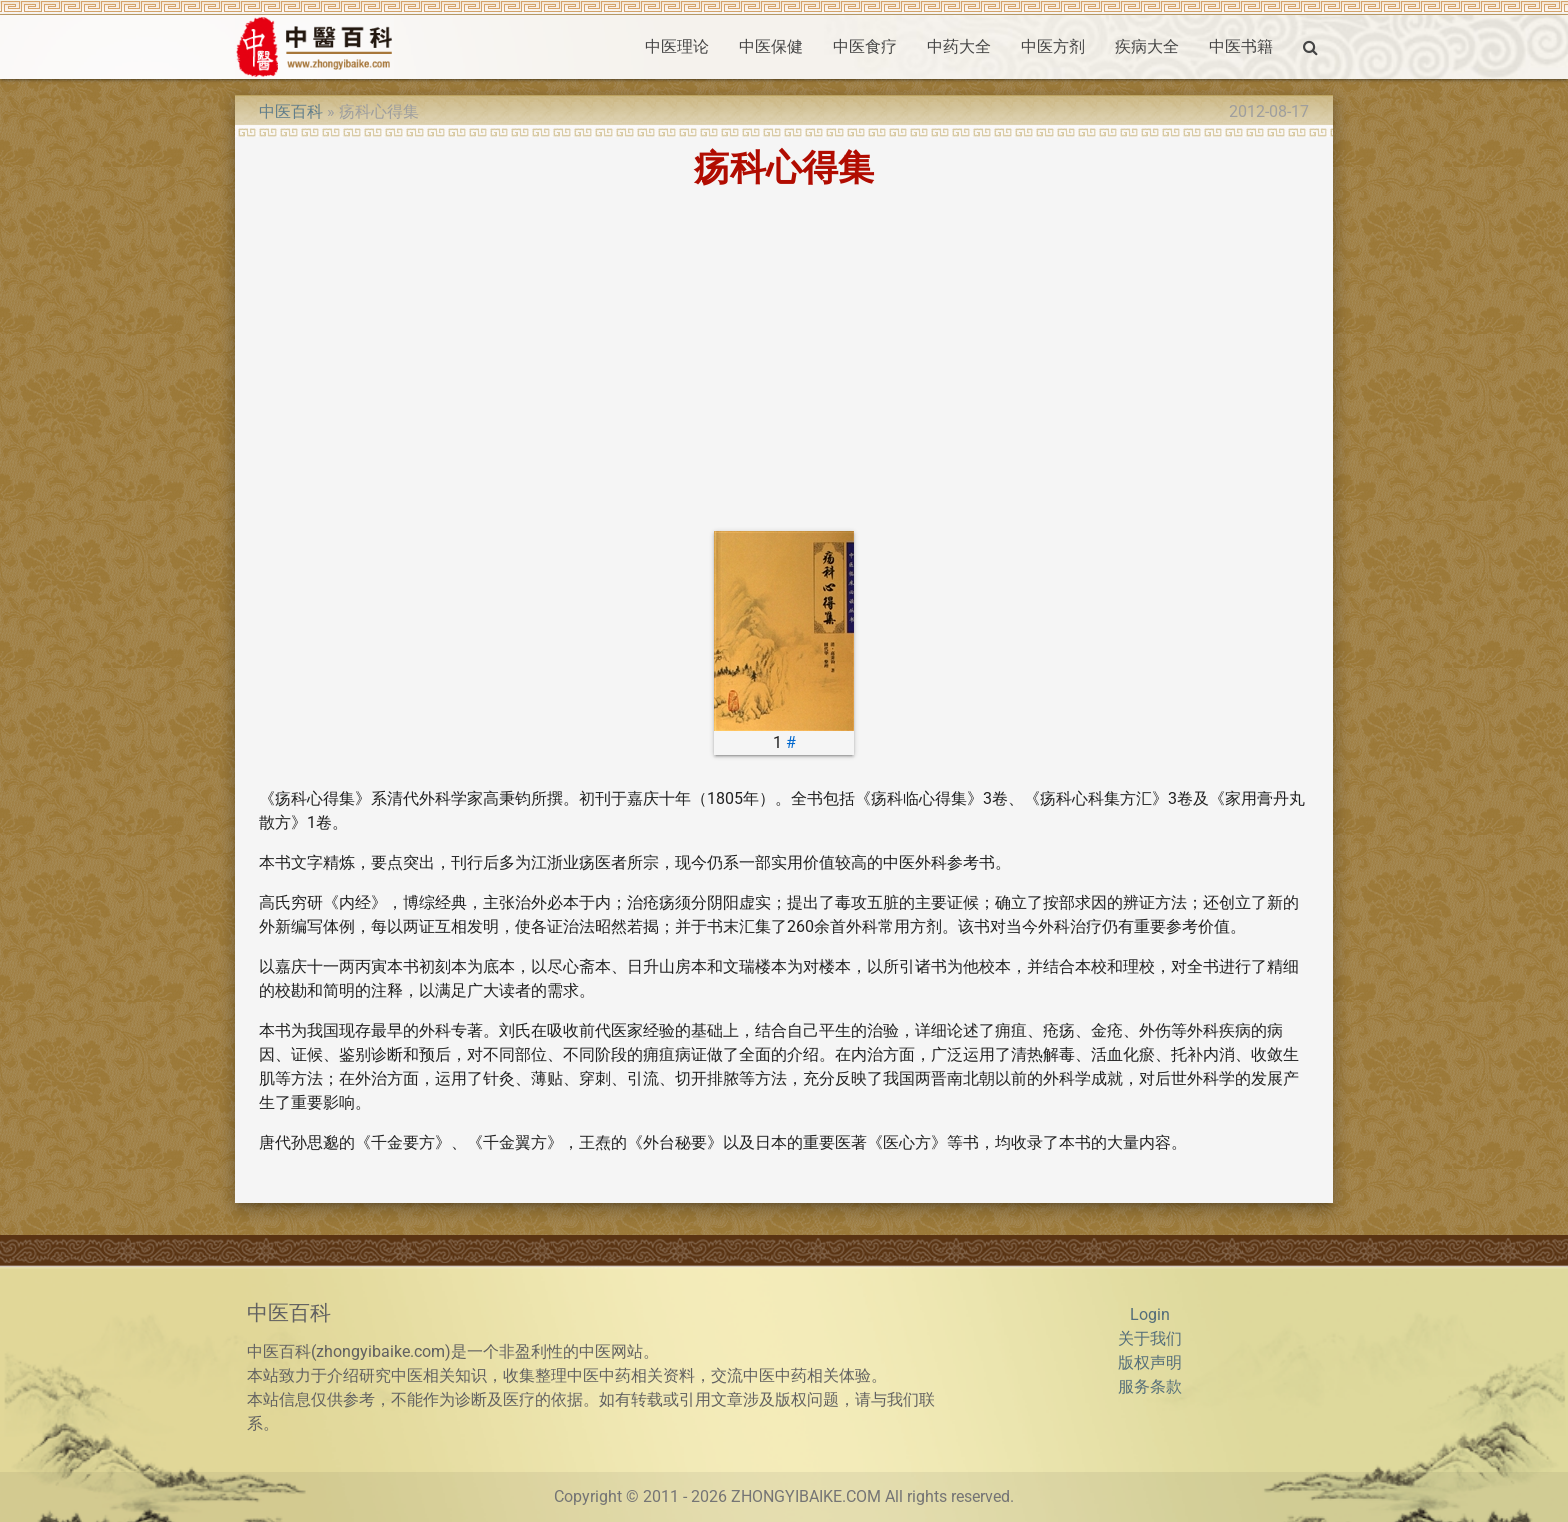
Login (1150, 1314)
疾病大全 (1147, 46)
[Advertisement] (784, 359)
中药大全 (959, 46)
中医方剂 (1053, 46)
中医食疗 (865, 46)
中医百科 (291, 111)
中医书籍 (1241, 46)
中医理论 (677, 46)
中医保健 (771, 46)
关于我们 (1150, 1338)
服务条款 (1150, 1386)
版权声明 (1150, 1362)
